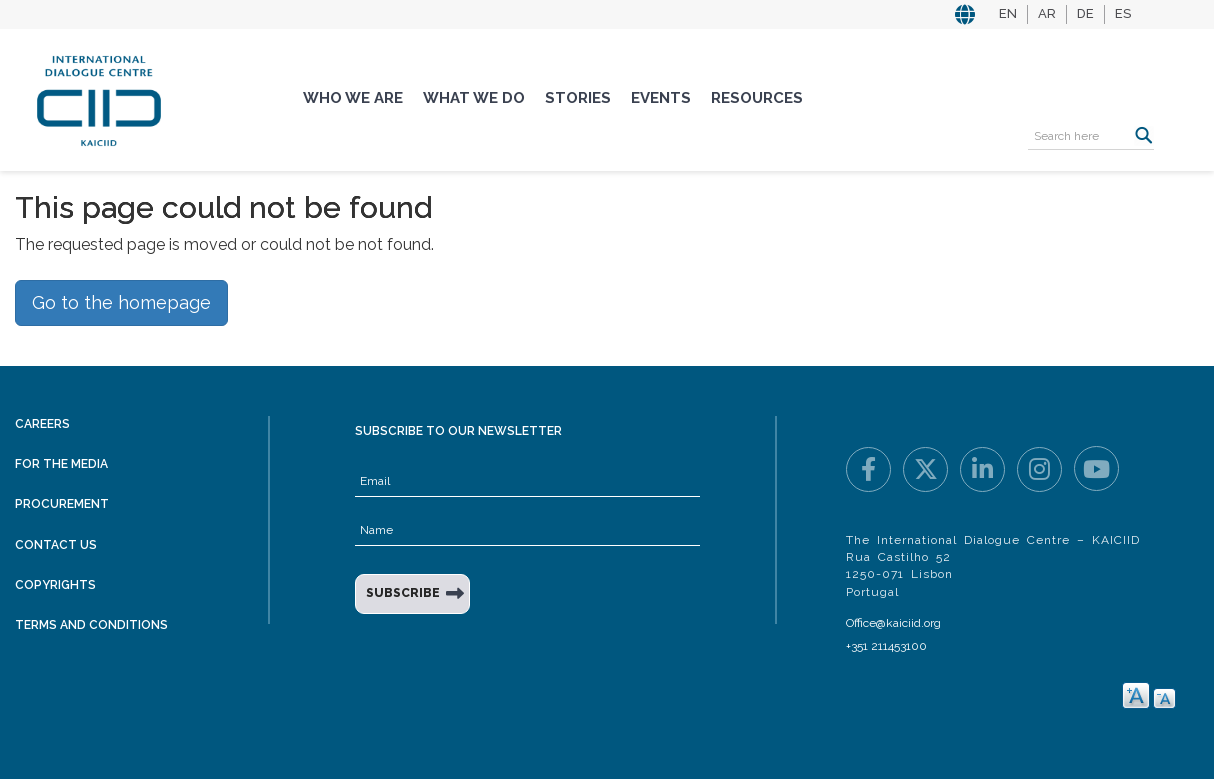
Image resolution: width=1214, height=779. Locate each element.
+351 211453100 (886, 646)
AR (1047, 13)
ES (1123, 13)
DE (1085, 13)
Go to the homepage (121, 302)
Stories (578, 98)
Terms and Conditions (91, 625)
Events (661, 98)
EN (1008, 13)
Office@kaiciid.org (893, 623)
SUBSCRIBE (403, 593)
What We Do (474, 98)
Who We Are (353, 98)
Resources (757, 98)
